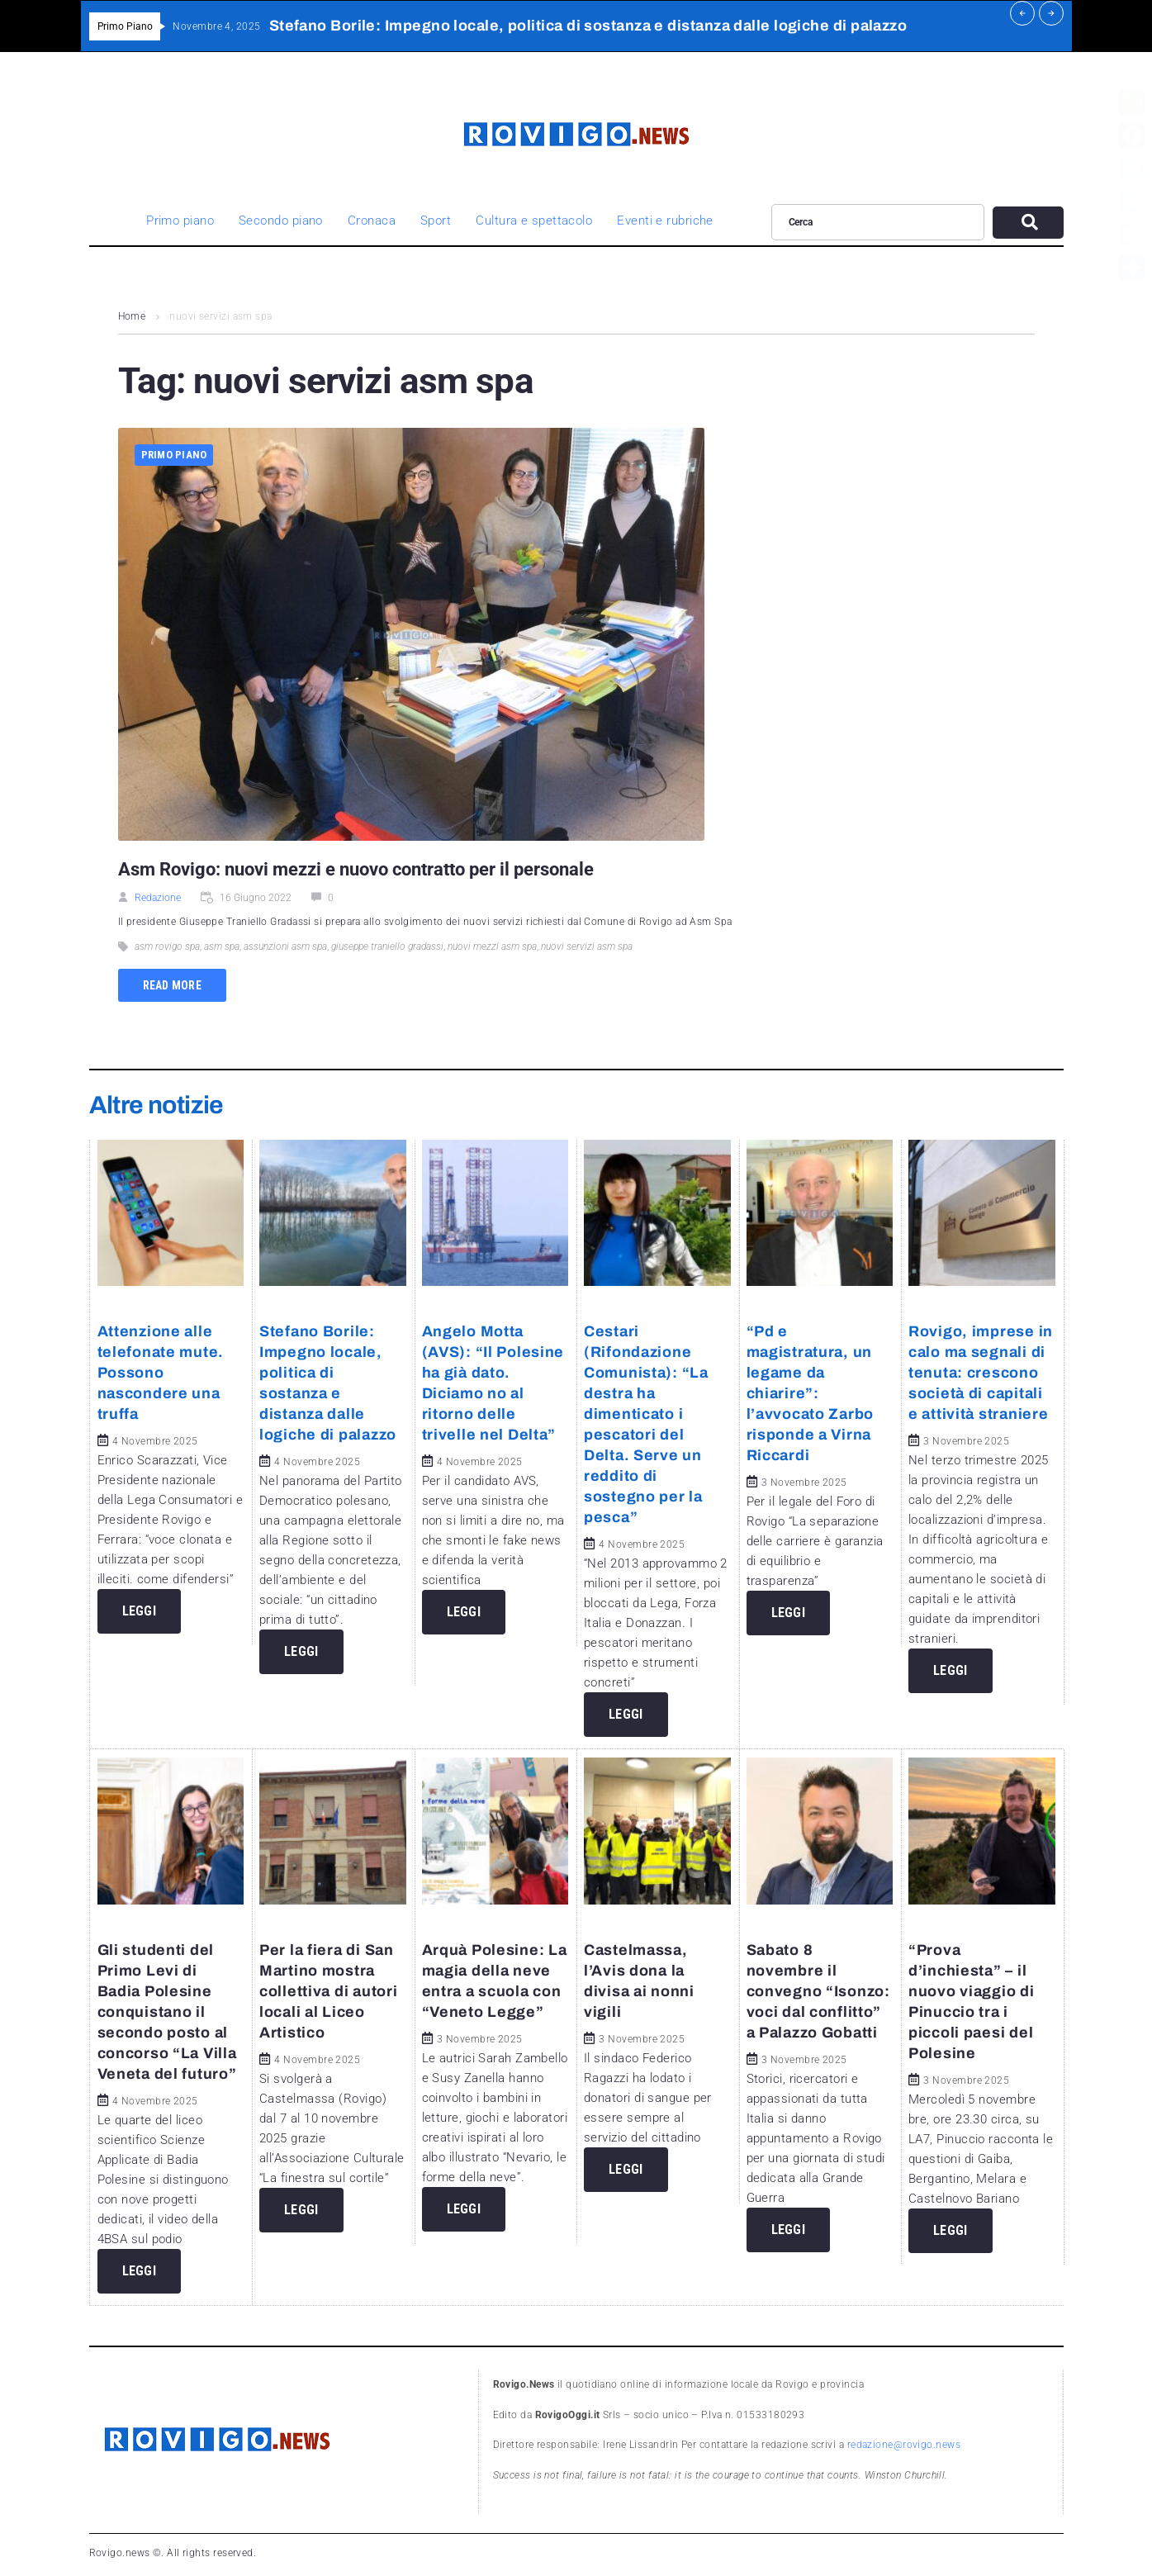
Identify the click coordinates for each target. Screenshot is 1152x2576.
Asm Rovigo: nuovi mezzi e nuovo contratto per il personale (358, 869)
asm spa (221, 946)
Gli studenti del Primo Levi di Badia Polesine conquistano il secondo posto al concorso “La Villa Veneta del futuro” (167, 2012)
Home (132, 316)
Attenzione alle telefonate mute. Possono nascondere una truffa (161, 1372)
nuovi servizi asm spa (587, 946)
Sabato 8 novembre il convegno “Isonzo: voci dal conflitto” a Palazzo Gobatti (818, 1991)
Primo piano (174, 454)
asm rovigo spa (167, 946)
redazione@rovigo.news (903, 2444)
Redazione (158, 898)
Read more (172, 985)
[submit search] (1028, 222)
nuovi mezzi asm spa (492, 946)
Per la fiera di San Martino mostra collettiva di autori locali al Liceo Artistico (328, 1991)
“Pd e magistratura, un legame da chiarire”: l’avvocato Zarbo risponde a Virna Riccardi (811, 1393)
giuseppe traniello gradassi (387, 946)
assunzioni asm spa (285, 946)
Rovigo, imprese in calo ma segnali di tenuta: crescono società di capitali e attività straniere (980, 1372)
